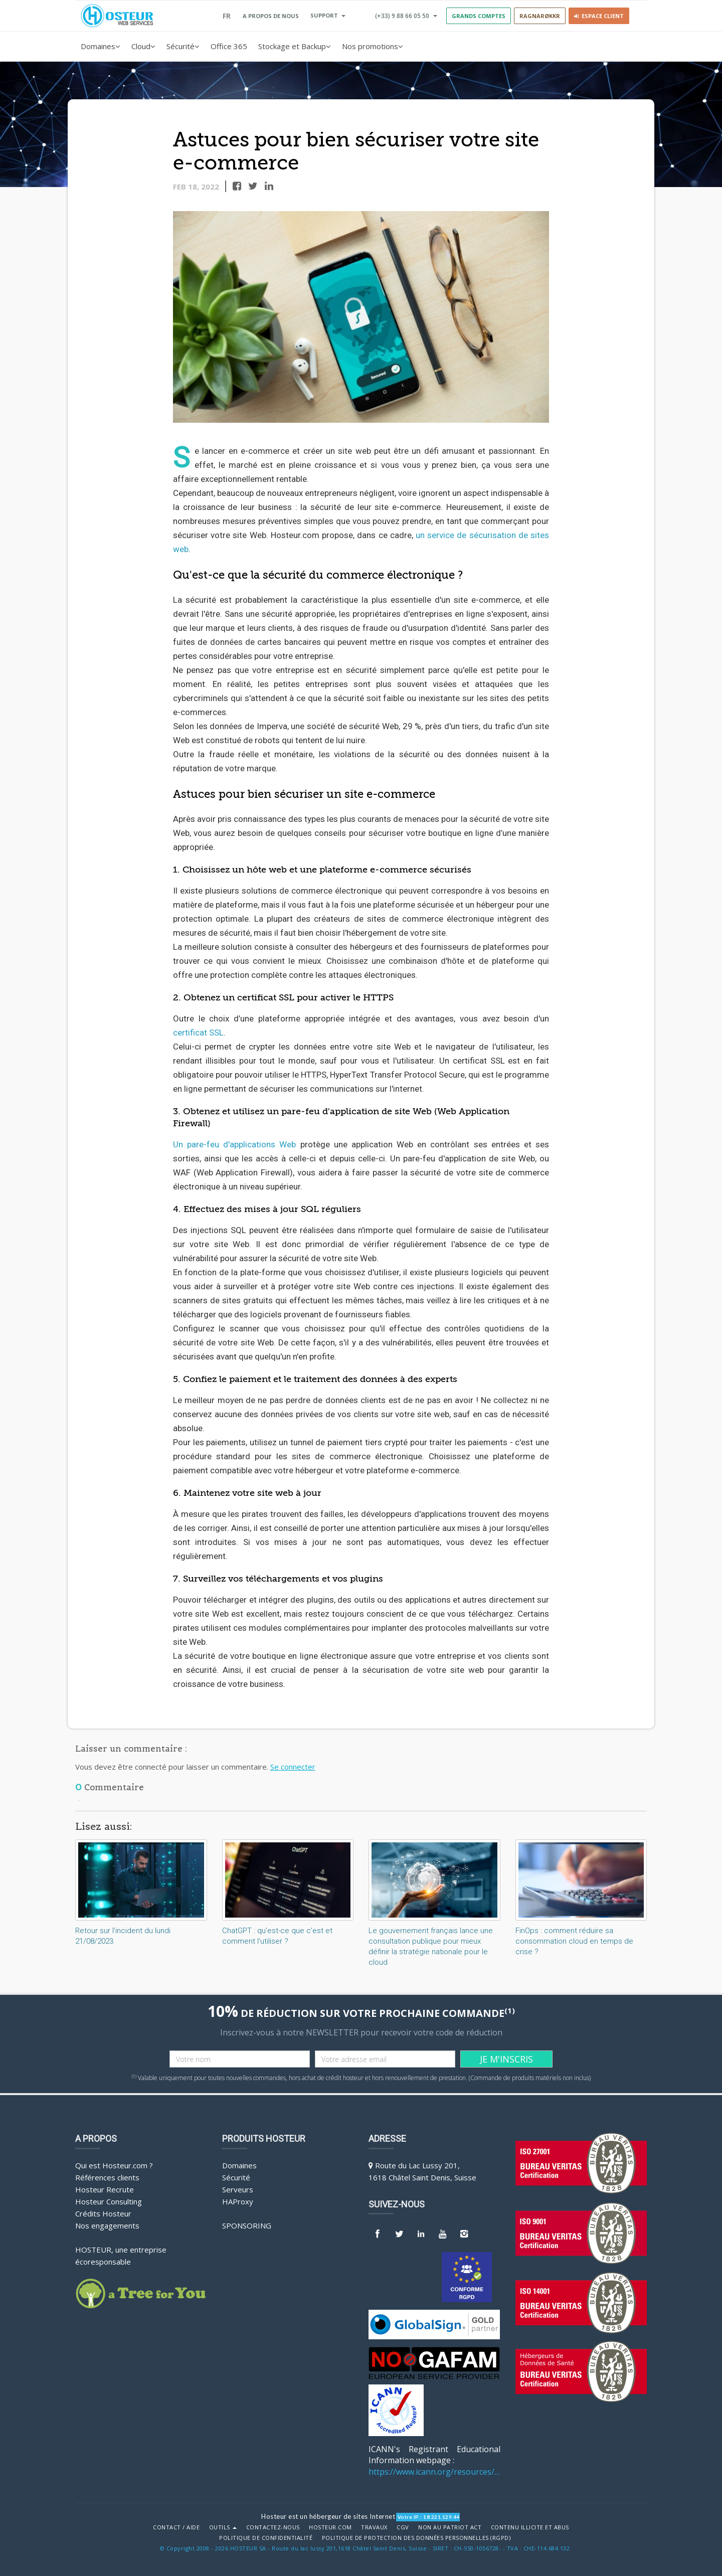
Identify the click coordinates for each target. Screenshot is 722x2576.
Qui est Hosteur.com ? (114, 2165)
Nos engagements (107, 2225)
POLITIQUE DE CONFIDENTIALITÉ (265, 2537)
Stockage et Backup (294, 46)
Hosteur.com (330, 2527)
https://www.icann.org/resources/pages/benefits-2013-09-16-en (434, 2471)
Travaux (374, 2527)
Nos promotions (372, 46)
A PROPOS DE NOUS (271, 16)
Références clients (107, 2177)
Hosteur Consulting (108, 2201)
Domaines (100, 46)
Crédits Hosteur (103, 2213)
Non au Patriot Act (449, 2527)
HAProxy (237, 2201)
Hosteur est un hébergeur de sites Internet (328, 2516)
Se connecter (292, 1767)
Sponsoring (246, 2225)
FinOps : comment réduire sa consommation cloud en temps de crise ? (574, 1941)
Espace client (599, 16)
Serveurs (237, 2189)
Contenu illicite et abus (530, 2527)
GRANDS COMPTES (478, 16)
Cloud (143, 46)
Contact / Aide (176, 2527)
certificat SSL (198, 1032)
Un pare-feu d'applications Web (234, 1144)
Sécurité (183, 46)
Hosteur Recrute (104, 2189)
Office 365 (229, 46)
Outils (223, 2527)
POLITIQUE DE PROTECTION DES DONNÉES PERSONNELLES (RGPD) (416, 2537)
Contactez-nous (273, 2527)
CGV (403, 2527)
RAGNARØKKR (539, 16)
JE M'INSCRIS (506, 2059)
